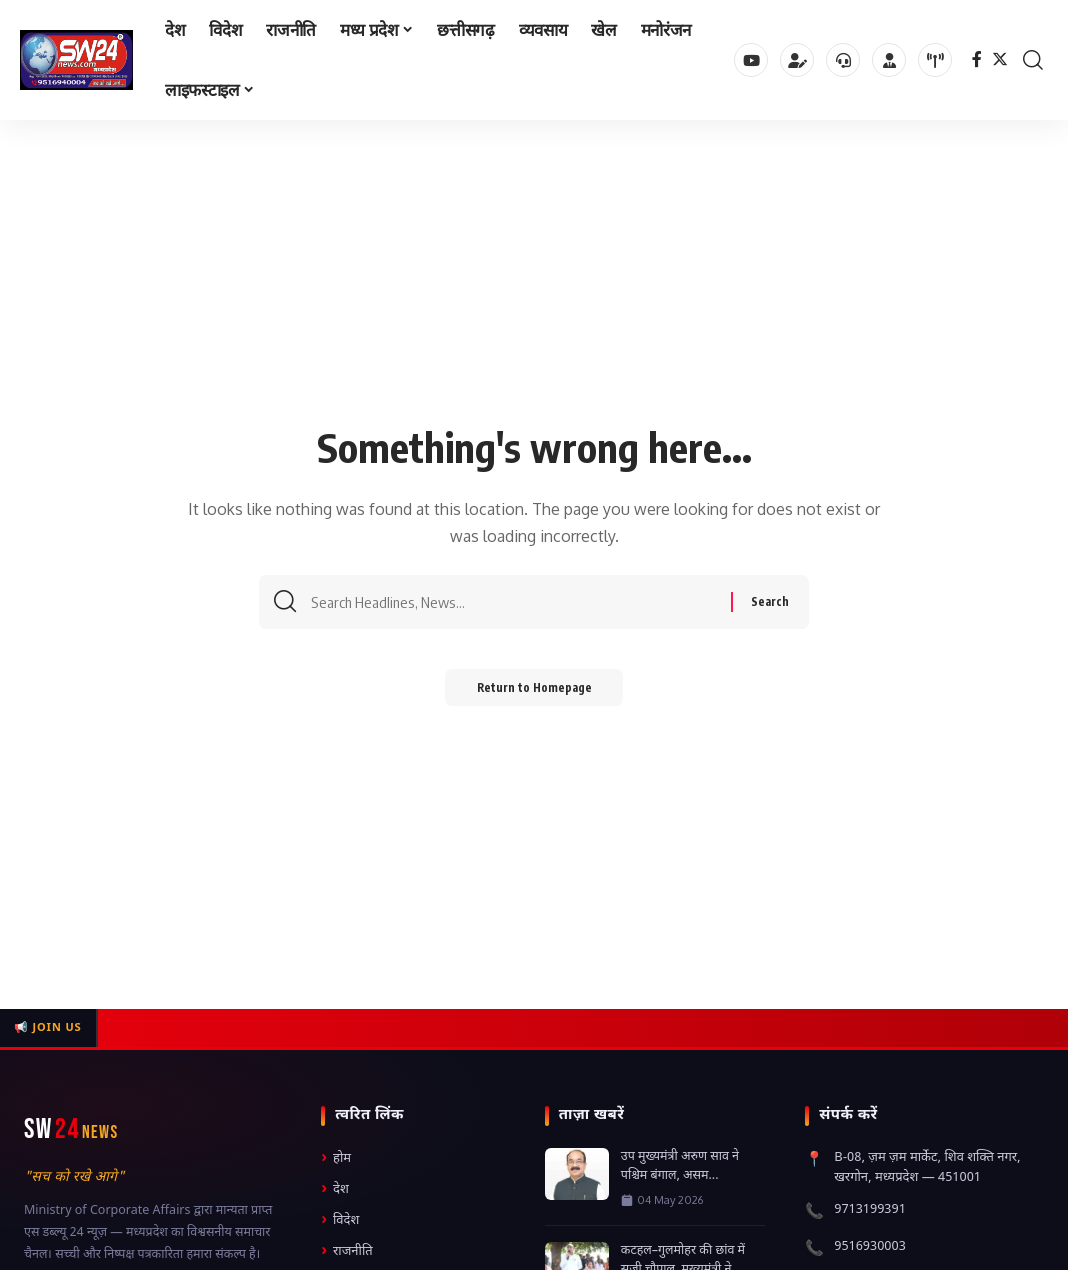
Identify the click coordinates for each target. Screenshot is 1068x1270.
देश (335, 1189)
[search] (1033, 60)
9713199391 (870, 1209)
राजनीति (347, 1251)
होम (336, 1158)
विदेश (340, 1220)
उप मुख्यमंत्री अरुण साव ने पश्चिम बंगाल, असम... (680, 1166)
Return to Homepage (534, 692)
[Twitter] (1000, 59)
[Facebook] (977, 59)
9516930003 (870, 1246)
